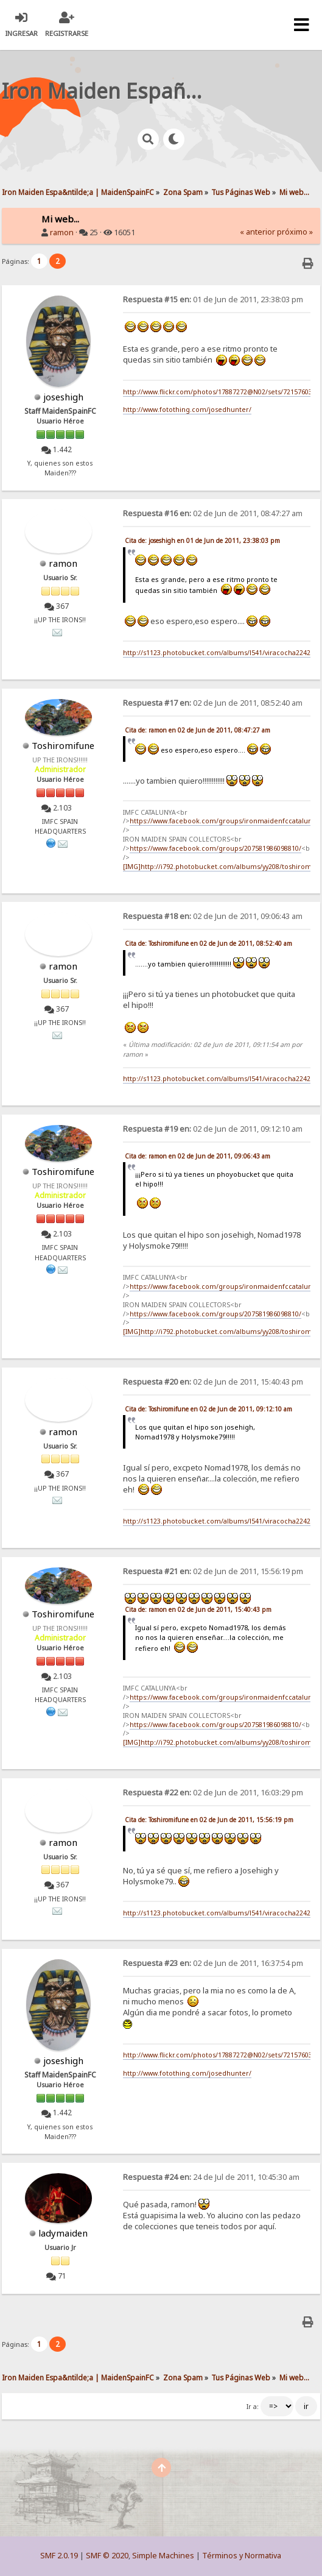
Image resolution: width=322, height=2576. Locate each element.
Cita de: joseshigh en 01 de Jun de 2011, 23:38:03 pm (202, 540)
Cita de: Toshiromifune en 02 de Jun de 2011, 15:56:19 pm (209, 1819)
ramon (62, 232)
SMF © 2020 (107, 2555)
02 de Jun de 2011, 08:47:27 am (213, 513)
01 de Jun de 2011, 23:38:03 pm (213, 299)
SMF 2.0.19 (59, 2555)
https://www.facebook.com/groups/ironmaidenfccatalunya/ (225, 821)
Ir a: (253, 2406)
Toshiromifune (63, 745)
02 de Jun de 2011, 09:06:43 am (213, 916)
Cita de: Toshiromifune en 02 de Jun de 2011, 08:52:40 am (208, 943)
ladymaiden (63, 2233)
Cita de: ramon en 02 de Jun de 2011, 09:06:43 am (197, 1156)
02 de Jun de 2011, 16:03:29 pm (213, 1792)
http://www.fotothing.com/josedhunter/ (187, 409)
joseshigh (63, 397)
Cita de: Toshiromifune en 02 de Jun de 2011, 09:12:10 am (208, 1409)
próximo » (295, 232)
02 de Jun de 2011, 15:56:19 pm (213, 1571)
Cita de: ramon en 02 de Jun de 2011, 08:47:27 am (197, 730)
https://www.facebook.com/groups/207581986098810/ (215, 848)
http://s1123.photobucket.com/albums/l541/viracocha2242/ (218, 652)
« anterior (257, 232)
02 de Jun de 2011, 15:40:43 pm (213, 1382)
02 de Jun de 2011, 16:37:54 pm (213, 1963)
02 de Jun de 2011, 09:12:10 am (213, 1129)
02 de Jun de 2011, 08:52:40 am (213, 703)
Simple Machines (163, 2555)
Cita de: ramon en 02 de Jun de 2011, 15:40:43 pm (198, 1609)
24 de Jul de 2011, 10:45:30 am (211, 2177)
